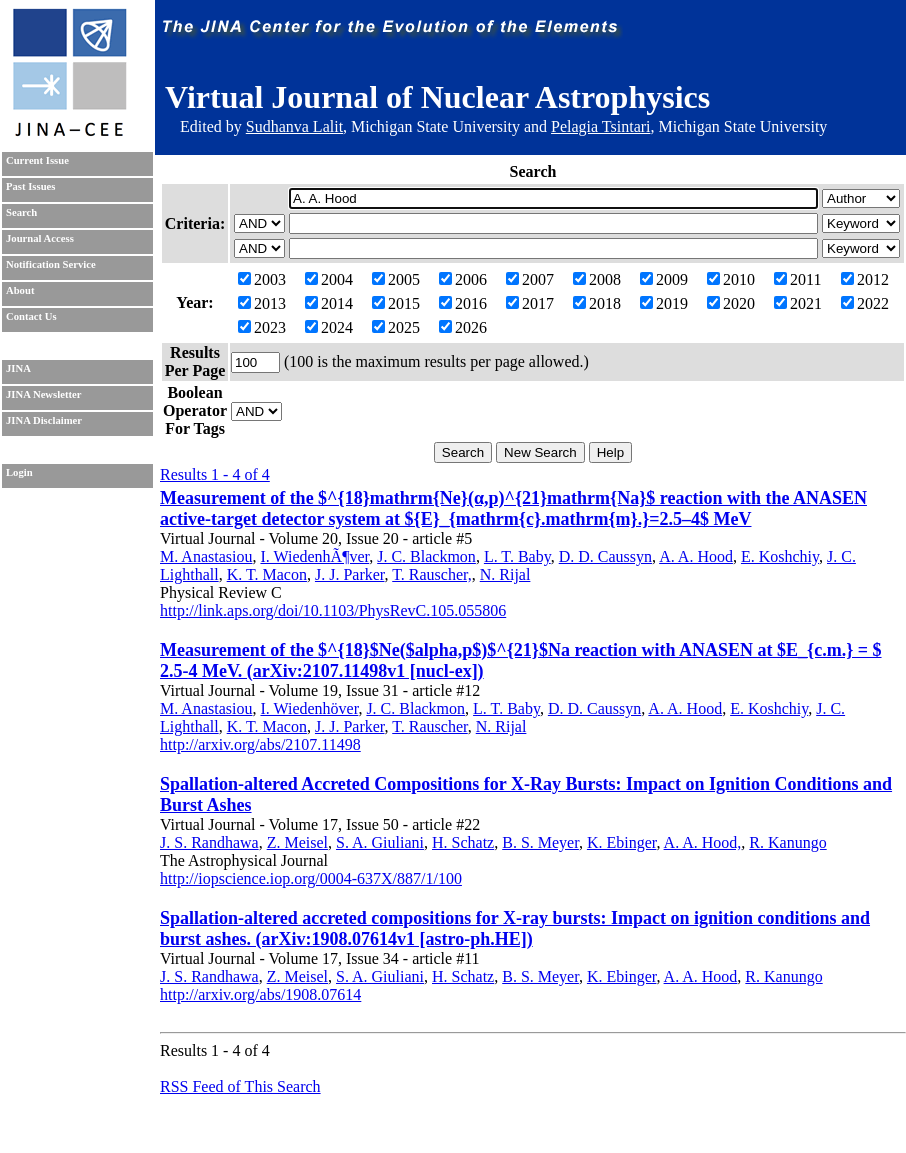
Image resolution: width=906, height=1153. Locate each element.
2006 (463, 279)
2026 (463, 327)
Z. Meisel (297, 842)
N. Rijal (505, 574)
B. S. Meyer (540, 842)
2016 (463, 303)
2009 (664, 279)
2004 (329, 279)
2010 (731, 279)
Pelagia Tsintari (600, 126)
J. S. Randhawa (209, 842)
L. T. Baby (517, 556)
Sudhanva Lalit (294, 126)
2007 (530, 279)
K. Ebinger (622, 842)
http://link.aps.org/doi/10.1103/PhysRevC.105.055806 (333, 610)
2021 (798, 303)
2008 (597, 279)
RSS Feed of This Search (240, 1086)
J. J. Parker (350, 574)
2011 (797, 279)
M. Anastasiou (206, 556)
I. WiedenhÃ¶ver (314, 556)
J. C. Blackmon (426, 556)
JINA (18, 368)
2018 (597, 303)
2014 (329, 303)
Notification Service (51, 264)
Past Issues (30, 186)
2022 (865, 303)
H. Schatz (463, 842)
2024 (329, 327)
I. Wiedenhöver (309, 708)
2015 (396, 303)
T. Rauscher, (431, 574)
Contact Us (31, 316)
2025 (396, 327)
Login (19, 472)
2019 (664, 303)
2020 (731, 303)
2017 (530, 303)
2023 (262, 327)
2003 (262, 279)
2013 (262, 303)
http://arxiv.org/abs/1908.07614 (260, 994)
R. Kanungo (787, 842)
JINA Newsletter (43, 394)
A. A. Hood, (703, 842)
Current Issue (37, 160)
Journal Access (40, 238)
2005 (396, 279)
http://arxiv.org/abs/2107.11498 (260, 744)
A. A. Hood (696, 556)
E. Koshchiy (780, 556)
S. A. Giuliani (380, 842)
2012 (865, 279)
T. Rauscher (429, 726)
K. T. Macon (267, 574)
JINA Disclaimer (44, 420)
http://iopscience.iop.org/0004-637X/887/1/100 (311, 878)
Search (21, 212)
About (20, 290)
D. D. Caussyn (605, 556)
